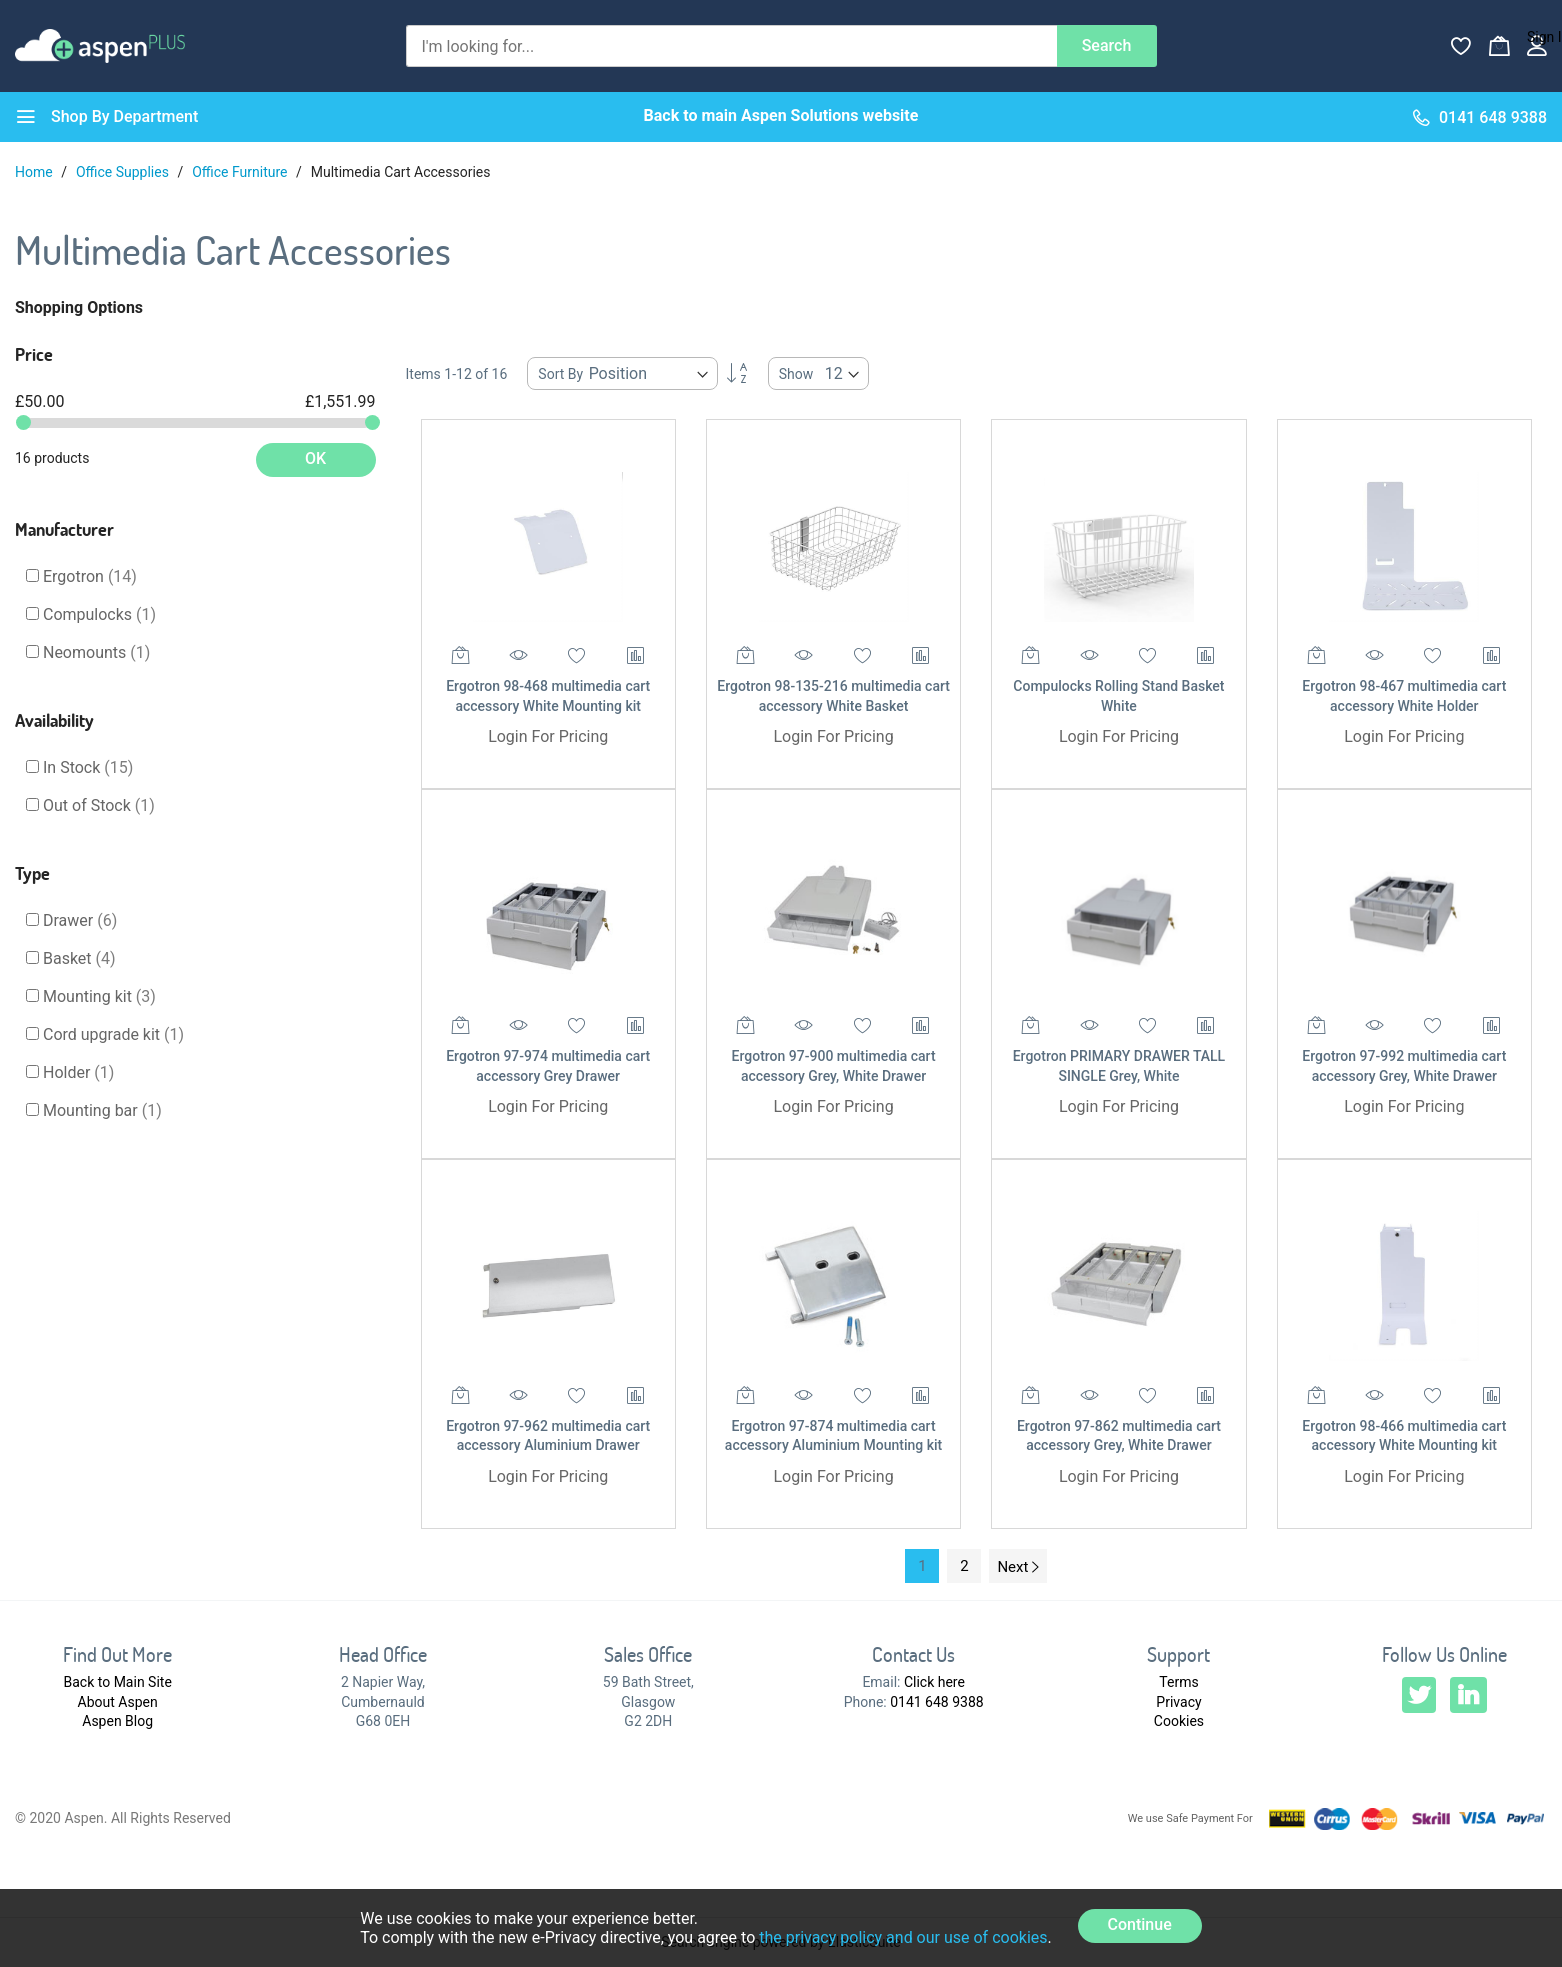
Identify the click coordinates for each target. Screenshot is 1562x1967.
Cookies (1179, 1721)
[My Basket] (1499, 46)
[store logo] (100, 45)
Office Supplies (124, 172)
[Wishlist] (1461, 46)
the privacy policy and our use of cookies (903, 1937)
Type (32, 873)
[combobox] (731, 46)
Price (34, 354)
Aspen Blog (117, 1721)
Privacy (1178, 1702)
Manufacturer (64, 529)
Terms (1178, 1682)
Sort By (560, 374)
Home (35, 172)
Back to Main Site (118, 1682)
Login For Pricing (548, 736)
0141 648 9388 (937, 1702)
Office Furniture (241, 172)
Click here (934, 1682)
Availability (54, 720)
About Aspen (118, 1702)
